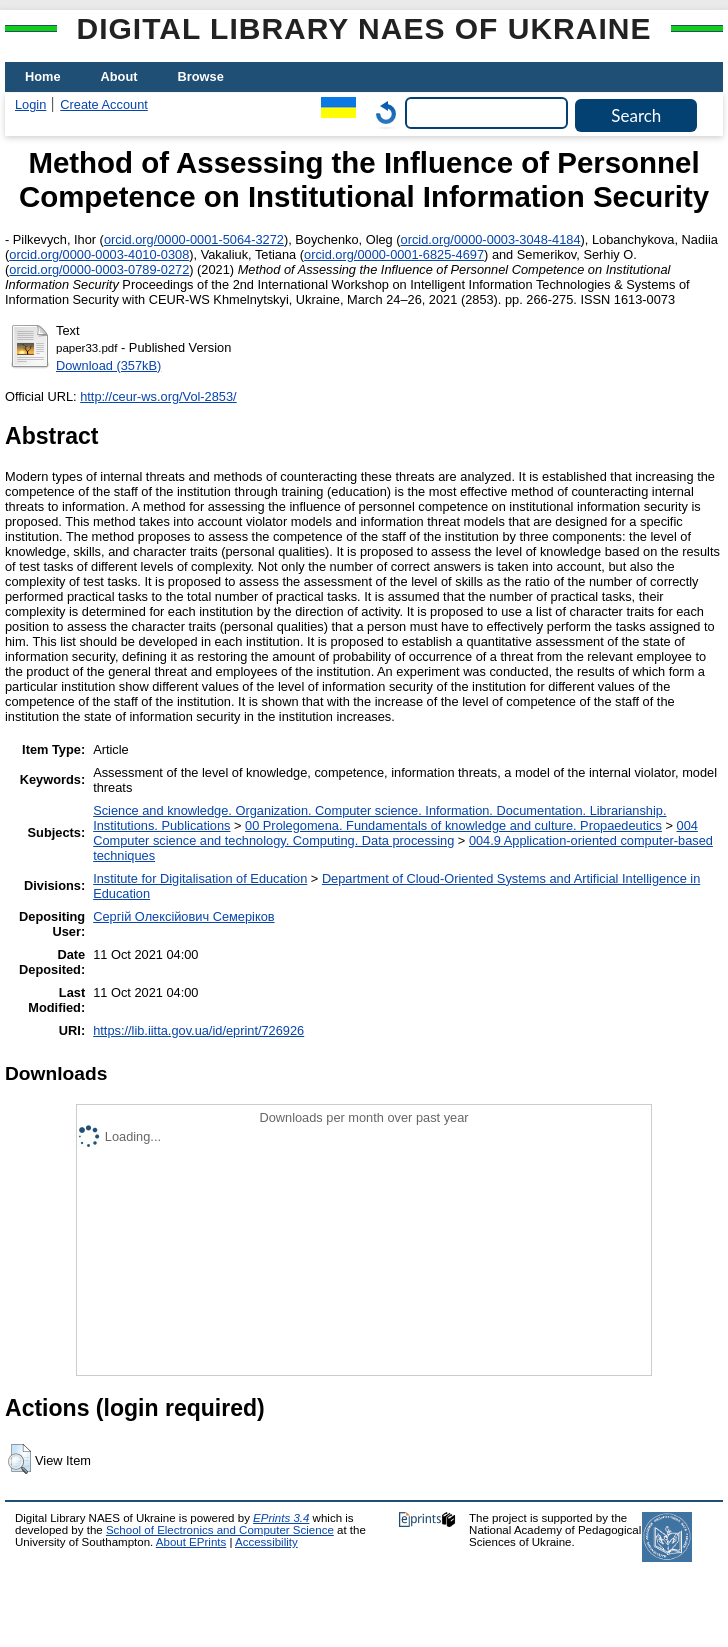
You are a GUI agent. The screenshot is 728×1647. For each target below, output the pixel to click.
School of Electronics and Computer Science (220, 1530)
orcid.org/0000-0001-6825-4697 (394, 254)
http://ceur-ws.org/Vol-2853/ (158, 396)
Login (30, 104)
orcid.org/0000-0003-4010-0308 (99, 254)
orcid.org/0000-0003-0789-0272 (99, 269)
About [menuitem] (119, 76)
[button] (19, 1459)
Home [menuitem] (43, 76)
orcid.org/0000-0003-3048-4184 (491, 239)
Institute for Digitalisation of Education (200, 878)
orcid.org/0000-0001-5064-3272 (194, 239)
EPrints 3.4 (281, 1518)
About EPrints (191, 1542)
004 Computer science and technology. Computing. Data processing (395, 833)
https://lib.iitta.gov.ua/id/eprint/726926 (198, 1030)
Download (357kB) (108, 365)
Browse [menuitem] (201, 76)
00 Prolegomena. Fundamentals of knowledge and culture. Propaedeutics (453, 825)
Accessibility (266, 1542)
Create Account (104, 104)
